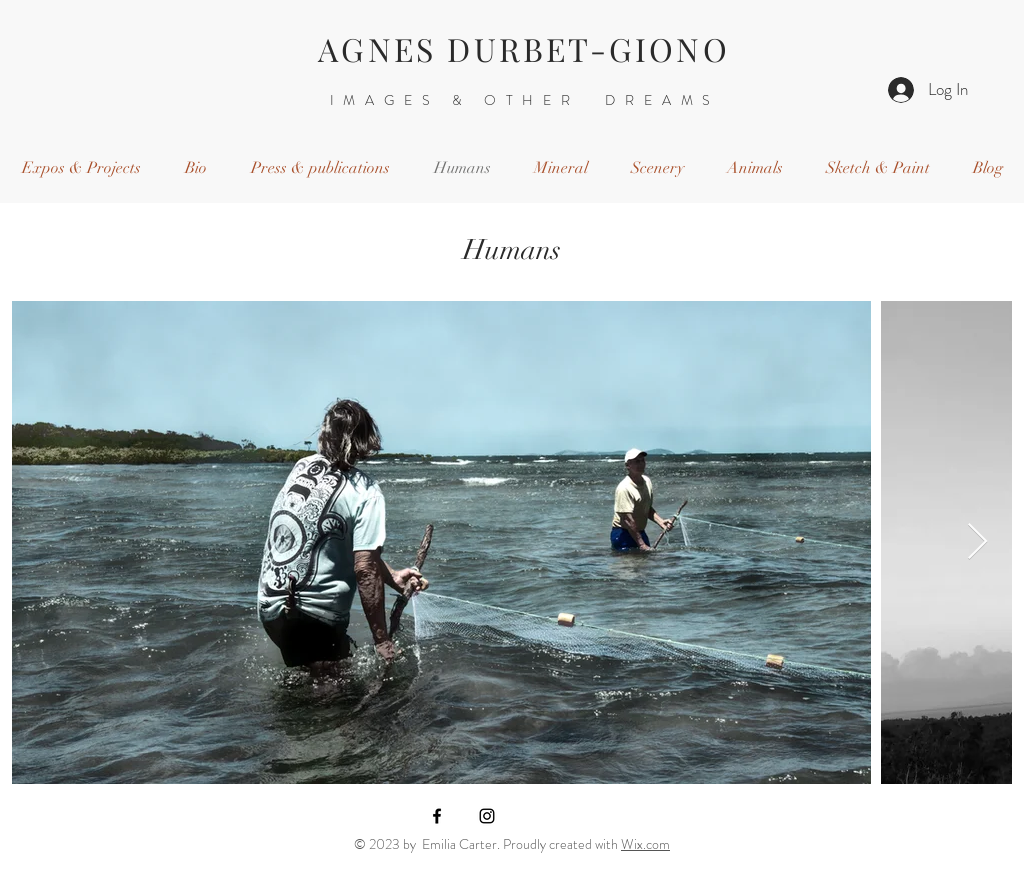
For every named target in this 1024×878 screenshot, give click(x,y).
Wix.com (645, 844)
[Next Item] (977, 542)
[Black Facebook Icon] (437, 816)
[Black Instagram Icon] (487, 816)
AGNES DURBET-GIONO (524, 48)
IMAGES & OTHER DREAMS (525, 100)
